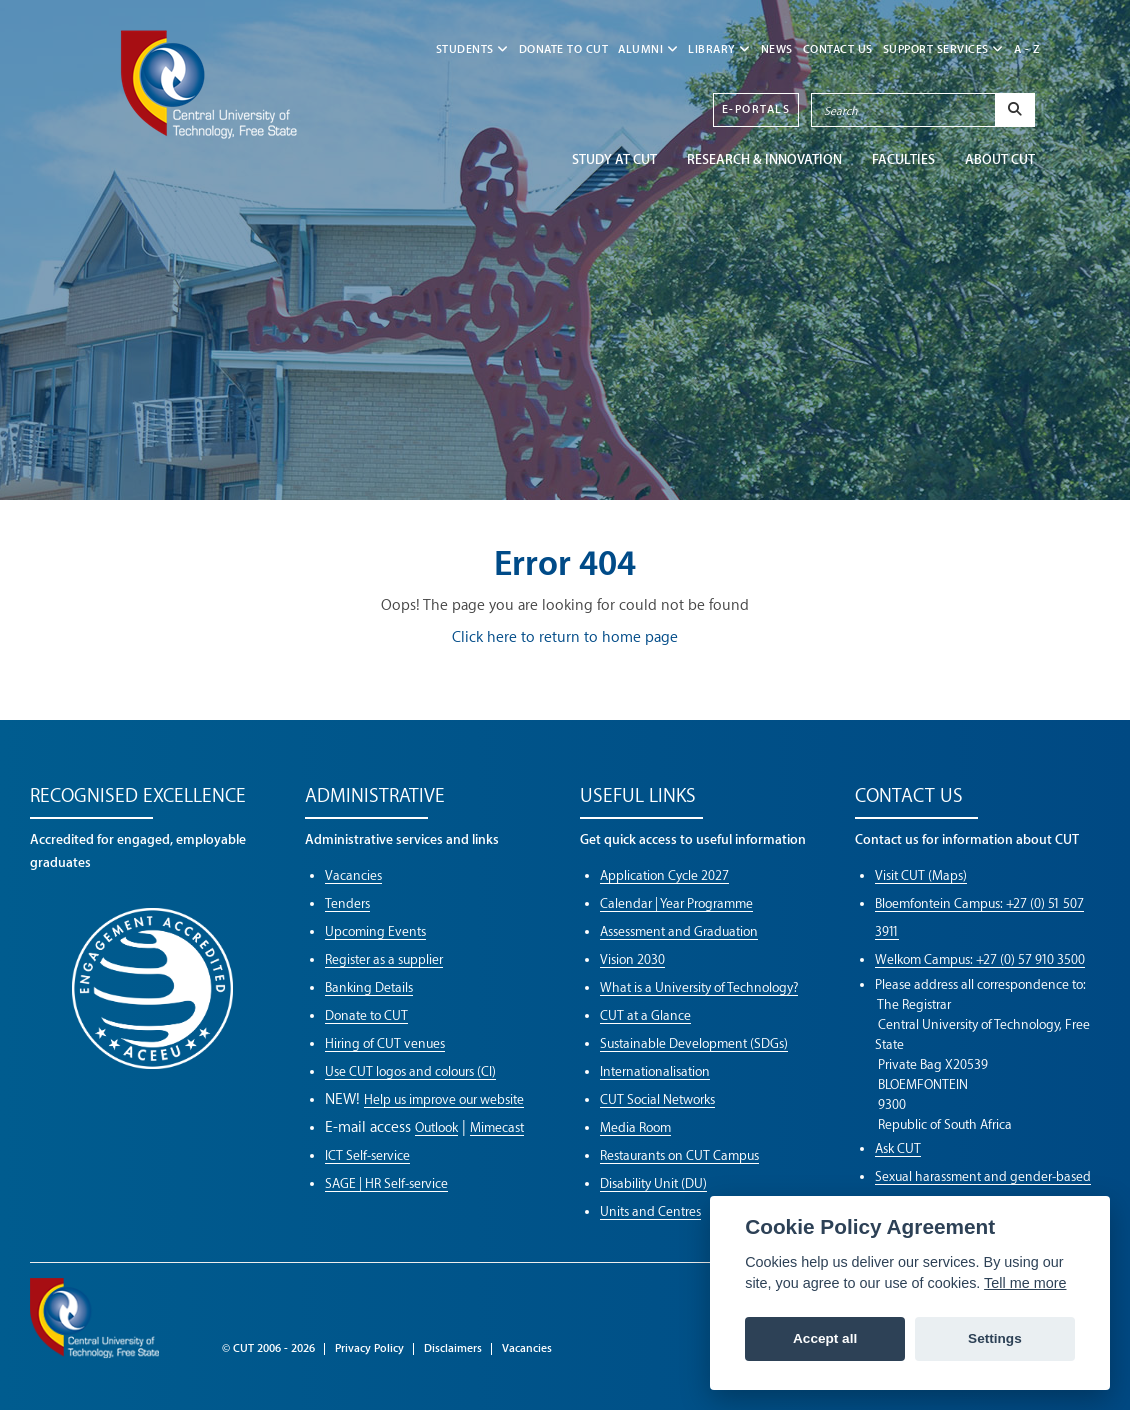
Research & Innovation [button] (764, 159)
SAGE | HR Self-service (386, 1183)
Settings (995, 1338)
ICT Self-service (367, 1155)
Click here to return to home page (565, 637)
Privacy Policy (369, 1348)
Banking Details (369, 987)
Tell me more (1025, 1283)
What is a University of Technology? (699, 987)
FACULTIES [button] (903, 159)
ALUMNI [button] (648, 49)
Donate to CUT (564, 49)
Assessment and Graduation (679, 931)
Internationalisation (655, 1071)
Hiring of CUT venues (385, 1043)
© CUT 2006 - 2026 (268, 1348)
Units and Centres (650, 1211)
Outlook (436, 1127)
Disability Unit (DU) (653, 1183)
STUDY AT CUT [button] (614, 159)
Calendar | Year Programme (676, 903)
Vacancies (353, 875)
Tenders (347, 903)
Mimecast (497, 1127)
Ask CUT (898, 1148)
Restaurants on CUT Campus (679, 1155)
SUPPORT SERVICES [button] (943, 49)
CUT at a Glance (645, 1015)
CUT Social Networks (657, 1099)
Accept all (825, 1338)
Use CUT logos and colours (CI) (410, 1071)
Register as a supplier (384, 959)
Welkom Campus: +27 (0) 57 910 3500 (980, 959)
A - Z (1027, 49)
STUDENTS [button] (472, 49)
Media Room (635, 1127)
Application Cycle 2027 (664, 875)
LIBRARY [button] (719, 49)
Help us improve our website (444, 1099)
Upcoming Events (375, 931)
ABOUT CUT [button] (1000, 159)
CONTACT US (838, 49)
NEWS (777, 49)
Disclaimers (453, 1348)
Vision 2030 (632, 959)
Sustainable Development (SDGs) (694, 1043)
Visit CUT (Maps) (921, 875)
